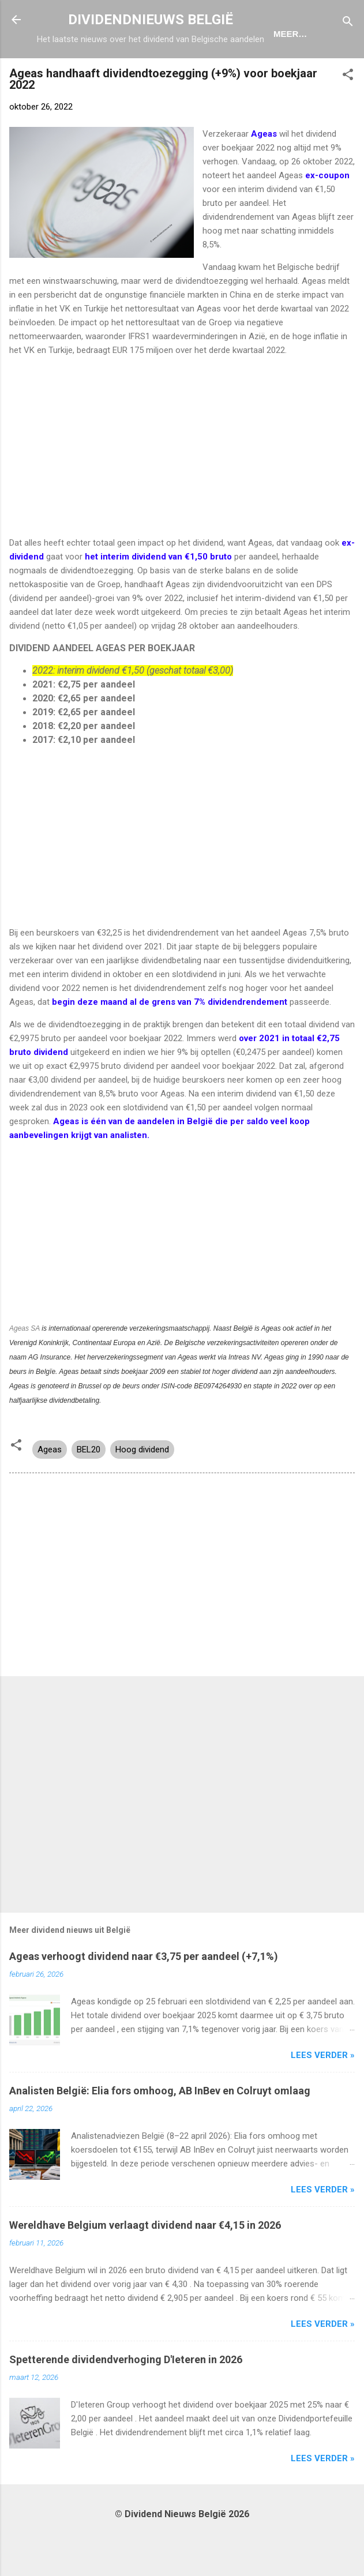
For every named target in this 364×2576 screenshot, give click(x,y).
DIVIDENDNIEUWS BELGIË (150, 20)
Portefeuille (277, 71)
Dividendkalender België (162, 71)
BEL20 (88, 1489)
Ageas (49, 1489)
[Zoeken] (348, 23)
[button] (348, 116)
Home (66, 71)
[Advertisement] (182, 486)
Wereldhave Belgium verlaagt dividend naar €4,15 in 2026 (145, 2265)
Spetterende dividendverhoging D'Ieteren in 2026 (125, 2399)
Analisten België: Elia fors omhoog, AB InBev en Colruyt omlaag (159, 2130)
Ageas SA (24, 1368)
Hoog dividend (142, 1489)
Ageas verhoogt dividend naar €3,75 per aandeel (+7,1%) (143, 1996)
